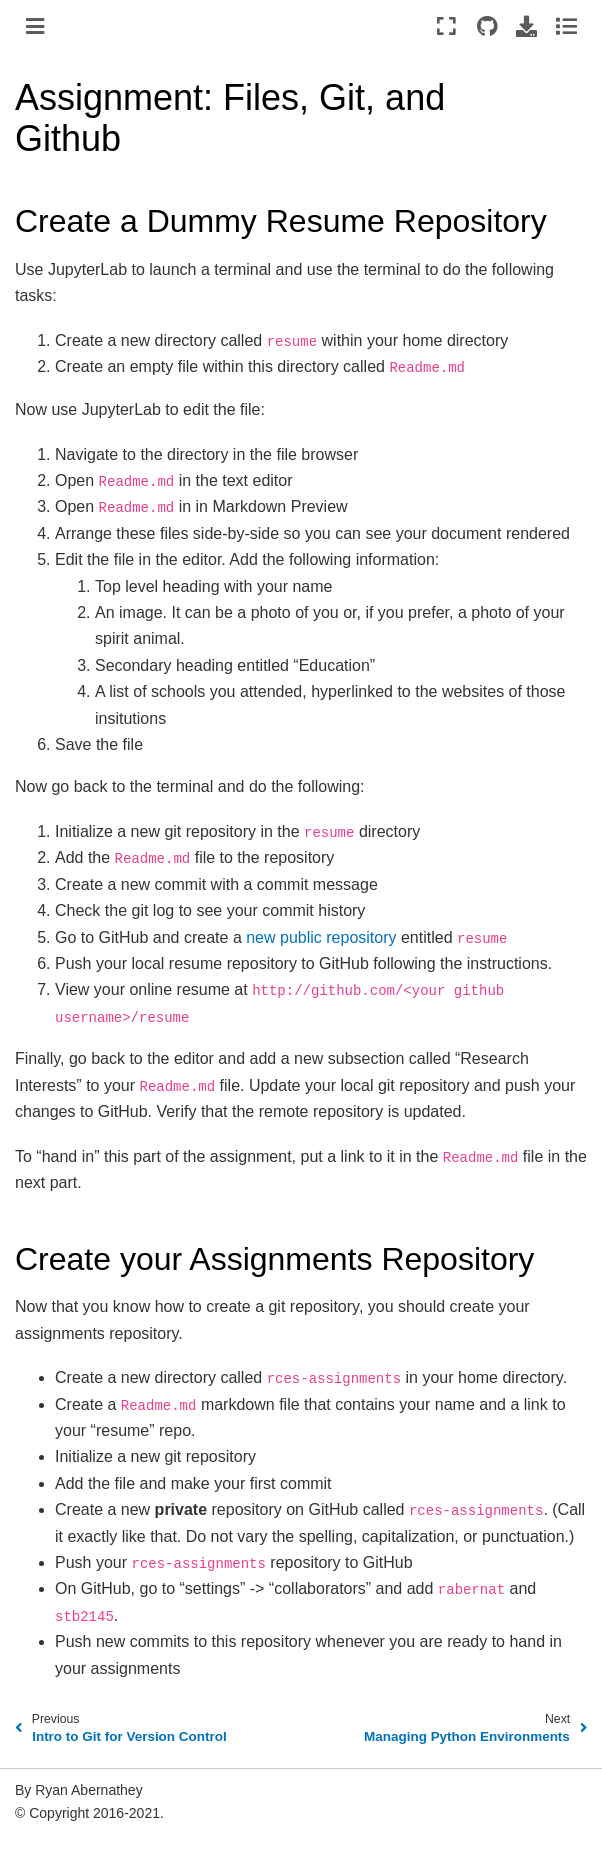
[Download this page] (526, 26)
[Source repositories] (486, 26)
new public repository (321, 937)
